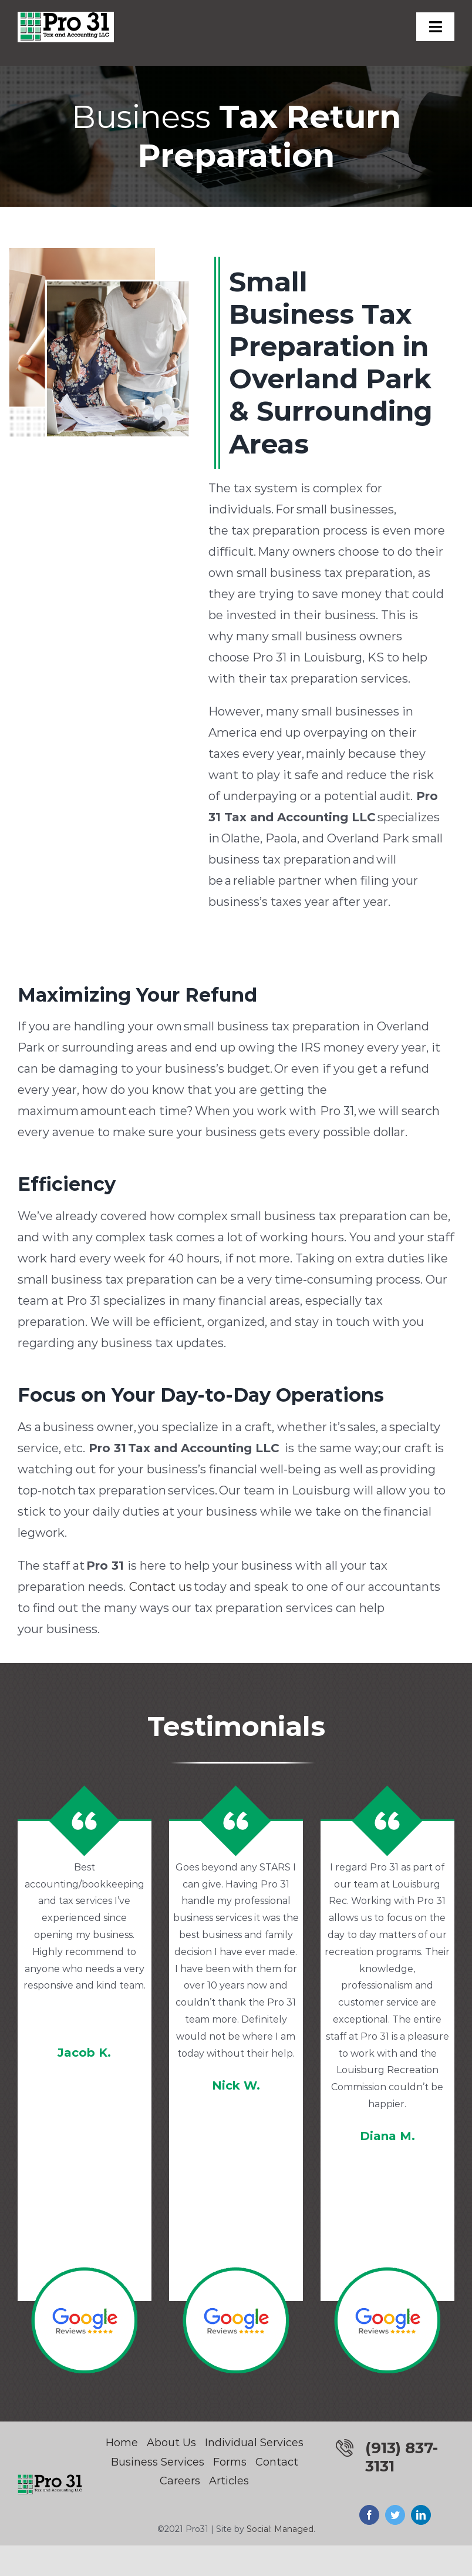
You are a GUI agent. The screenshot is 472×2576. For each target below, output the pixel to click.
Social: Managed (280, 2529)
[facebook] (369, 2515)
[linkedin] (421, 2515)
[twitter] (395, 2515)
